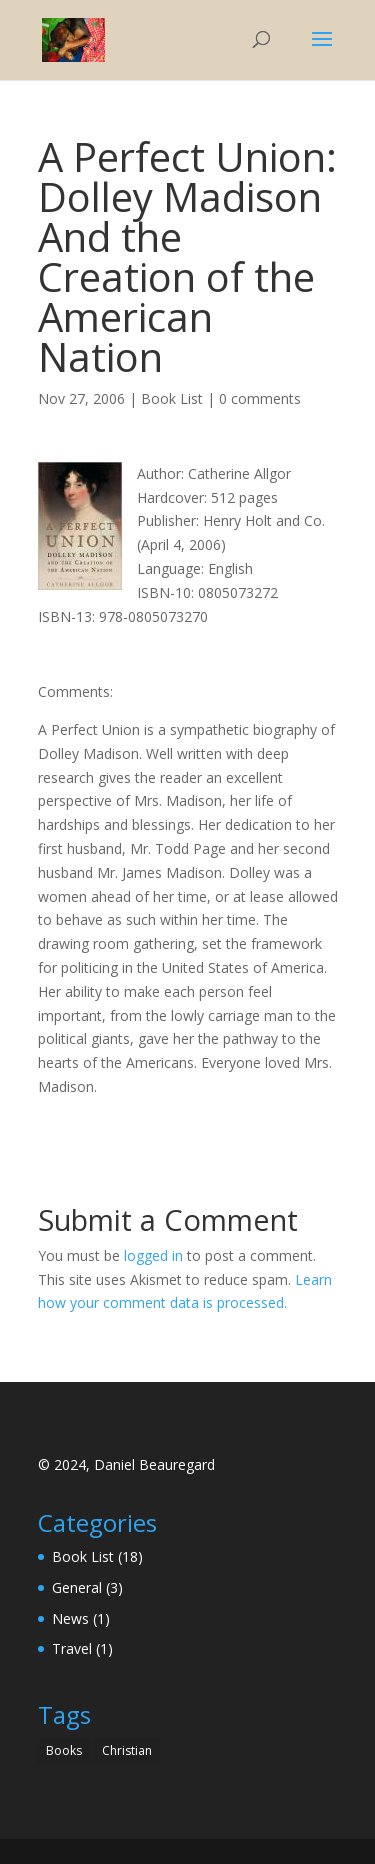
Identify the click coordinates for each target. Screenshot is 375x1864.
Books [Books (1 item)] (64, 1750)
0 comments (260, 398)
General (77, 1587)
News (70, 1618)
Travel (72, 1648)
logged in (153, 1255)
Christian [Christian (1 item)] (127, 1750)
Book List (172, 398)
